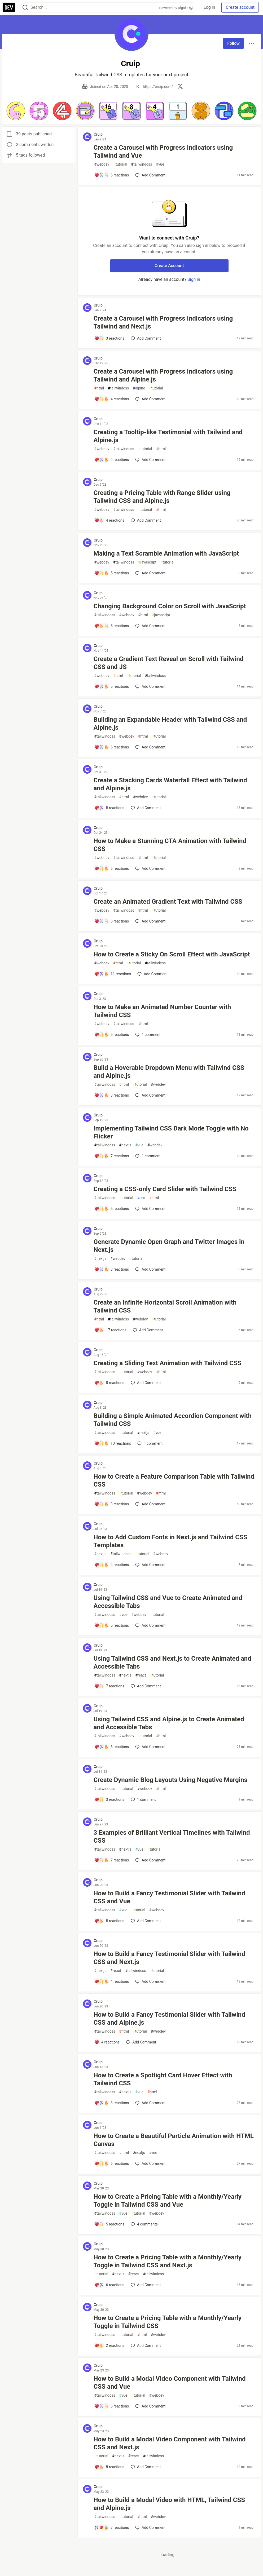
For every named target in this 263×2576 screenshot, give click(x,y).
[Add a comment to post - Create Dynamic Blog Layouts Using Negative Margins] (109, 1799)
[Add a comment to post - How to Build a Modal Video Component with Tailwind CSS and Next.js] (109, 2467)
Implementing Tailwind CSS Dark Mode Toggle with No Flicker (171, 1132)
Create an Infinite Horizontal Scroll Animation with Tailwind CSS (165, 1306)
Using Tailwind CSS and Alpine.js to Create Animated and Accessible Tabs (169, 1723)
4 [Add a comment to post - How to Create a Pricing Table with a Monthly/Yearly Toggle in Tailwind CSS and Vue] (144, 2224)
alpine (139, 388)
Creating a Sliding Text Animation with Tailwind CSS (168, 1363)
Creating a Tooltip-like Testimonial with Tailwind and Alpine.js (168, 436)
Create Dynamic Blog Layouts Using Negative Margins (170, 1780)
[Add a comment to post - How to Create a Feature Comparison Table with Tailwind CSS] (111, 1504)
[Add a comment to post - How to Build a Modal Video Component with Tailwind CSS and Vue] (111, 2406)
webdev (101, 164)
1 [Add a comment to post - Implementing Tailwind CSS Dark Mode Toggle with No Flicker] (147, 1156)
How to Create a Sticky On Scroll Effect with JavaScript (172, 954)
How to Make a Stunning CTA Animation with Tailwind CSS (170, 845)
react (140, 1675)
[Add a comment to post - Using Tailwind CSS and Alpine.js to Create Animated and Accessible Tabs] (111, 1747)
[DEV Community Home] (8, 7)
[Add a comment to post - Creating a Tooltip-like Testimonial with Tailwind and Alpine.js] (111, 459)
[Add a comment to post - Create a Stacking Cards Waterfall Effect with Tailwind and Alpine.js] (109, 808)
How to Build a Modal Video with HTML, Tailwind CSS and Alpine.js (169, 2504)
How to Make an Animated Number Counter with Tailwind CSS (162, 1011)
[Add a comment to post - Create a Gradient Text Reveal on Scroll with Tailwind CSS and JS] (111, 686)
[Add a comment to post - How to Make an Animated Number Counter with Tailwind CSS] (111, 1034)
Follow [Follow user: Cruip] (233, 43)
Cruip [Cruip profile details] (98, 134)
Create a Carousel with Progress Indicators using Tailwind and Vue (163, 151)
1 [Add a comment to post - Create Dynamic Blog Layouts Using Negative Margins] (143, 1799)
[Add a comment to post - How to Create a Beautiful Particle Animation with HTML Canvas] (111, 2163)
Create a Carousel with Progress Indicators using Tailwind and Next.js (163, 322)
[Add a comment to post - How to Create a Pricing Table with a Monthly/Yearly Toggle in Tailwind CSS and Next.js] (109, 2285)
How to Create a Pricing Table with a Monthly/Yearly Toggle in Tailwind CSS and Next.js (168, 2261)
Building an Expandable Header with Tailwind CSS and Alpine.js (170, 723)
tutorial (120, 164)
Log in (209, 7)
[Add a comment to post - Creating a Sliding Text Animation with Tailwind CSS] (109, 1382)
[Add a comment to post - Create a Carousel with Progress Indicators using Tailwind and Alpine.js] (111, 399)
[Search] (25, 7)
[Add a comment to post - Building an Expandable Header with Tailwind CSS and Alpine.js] (111, 747)
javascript (147, 562)
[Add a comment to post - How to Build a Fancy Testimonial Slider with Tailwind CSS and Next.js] (111, 1981)
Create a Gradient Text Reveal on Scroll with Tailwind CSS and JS (169, 663)
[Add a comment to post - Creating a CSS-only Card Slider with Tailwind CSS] (111, 1208)
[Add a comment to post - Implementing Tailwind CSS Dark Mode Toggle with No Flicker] (111, 1156)
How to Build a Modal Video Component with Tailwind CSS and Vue (170, 2382)
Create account (240, 7)
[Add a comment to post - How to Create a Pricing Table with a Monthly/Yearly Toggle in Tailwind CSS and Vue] (109, 2224)
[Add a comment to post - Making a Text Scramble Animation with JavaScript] (111, 573)
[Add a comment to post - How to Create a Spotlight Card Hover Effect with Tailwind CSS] (111, 2103)
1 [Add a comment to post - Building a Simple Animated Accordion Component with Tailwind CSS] (149, 1443)
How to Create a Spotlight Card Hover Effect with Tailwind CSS (163, 2079)
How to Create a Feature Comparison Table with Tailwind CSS (174, 1480)
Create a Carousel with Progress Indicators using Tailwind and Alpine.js (163, 375)
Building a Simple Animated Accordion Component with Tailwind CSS (173, 1419)
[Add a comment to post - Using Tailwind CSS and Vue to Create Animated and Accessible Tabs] (111, 1625)
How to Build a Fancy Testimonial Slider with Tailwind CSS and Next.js (169, 1958)
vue (160, 164)
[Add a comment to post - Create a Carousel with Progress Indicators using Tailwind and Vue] (111, 175)
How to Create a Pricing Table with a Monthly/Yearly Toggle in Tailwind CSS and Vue (168, 2200)
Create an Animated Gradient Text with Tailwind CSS (168, 901)
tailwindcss (141, 164)
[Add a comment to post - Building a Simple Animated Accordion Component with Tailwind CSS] (112, 1443)
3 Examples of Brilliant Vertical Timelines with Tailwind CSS (172, 1836)
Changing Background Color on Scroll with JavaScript (170, 606)
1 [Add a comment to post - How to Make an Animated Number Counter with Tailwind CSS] (147, 1034)
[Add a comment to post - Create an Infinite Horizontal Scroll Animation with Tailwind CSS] (110, 1330)
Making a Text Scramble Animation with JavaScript (166, 553)
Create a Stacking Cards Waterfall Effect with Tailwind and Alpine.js (170, 784)
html (99, 388)
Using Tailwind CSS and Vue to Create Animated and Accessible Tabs (168, 1602)
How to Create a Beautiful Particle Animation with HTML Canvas (174, 2140)
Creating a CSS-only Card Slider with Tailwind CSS (165, 1189)
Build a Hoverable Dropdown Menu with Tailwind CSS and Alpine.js (169, 1071)
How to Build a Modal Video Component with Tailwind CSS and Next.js (170, 2443)
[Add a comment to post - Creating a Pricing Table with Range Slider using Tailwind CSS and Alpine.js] (109, 520)
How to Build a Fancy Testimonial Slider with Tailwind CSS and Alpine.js (169, 2018)
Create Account (169, 265)
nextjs (125, 1145)
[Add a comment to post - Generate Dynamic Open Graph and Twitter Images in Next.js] (111, 1269)
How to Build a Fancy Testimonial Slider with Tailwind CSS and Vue (169, 1897)
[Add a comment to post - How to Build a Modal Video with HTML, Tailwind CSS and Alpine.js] (111, 2527)
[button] (15, 110)
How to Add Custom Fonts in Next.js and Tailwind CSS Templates (170, 1541)
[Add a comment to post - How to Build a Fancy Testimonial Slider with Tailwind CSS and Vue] (109, 1921)
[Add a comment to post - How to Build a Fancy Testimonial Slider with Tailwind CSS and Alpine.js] (107, 2042)
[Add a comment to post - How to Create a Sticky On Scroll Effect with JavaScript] (112, 974)
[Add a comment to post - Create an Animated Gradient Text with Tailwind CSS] (111, 921)
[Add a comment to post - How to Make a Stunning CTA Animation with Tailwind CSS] (111, 868)
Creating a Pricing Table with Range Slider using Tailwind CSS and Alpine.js (162, 496)
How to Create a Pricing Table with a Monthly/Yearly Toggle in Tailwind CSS (168, 2322)
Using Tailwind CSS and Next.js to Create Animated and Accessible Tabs (172, 1662)
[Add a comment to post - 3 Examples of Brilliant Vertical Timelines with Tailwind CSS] (111, 1860)
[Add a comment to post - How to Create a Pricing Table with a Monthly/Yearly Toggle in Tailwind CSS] (109, 2345)
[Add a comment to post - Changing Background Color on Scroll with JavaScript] (111, 626)
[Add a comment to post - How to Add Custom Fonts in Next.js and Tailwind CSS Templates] (111, 1564)
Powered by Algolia (176, 8)
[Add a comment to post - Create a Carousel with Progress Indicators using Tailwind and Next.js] (109, 338)
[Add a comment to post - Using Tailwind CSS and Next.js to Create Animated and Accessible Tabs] (109, 1686)
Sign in (193, 279)
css (141, 1198)
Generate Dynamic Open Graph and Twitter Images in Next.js (169, 1245)
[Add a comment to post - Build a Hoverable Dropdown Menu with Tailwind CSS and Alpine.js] (111, 1095)
